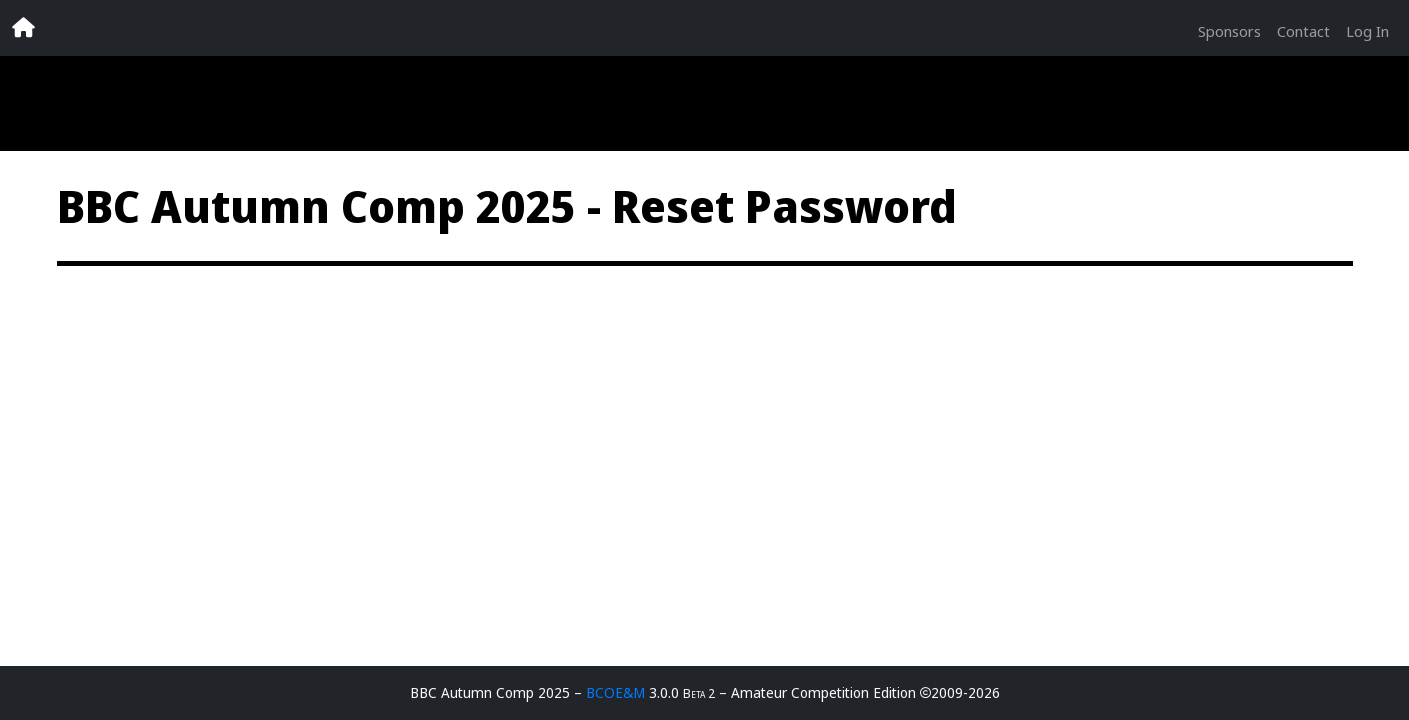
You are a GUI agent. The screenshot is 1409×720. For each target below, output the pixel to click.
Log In (1367, 31)
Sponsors (1229, 31)
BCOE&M (615, 692)
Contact (1303, 31)
